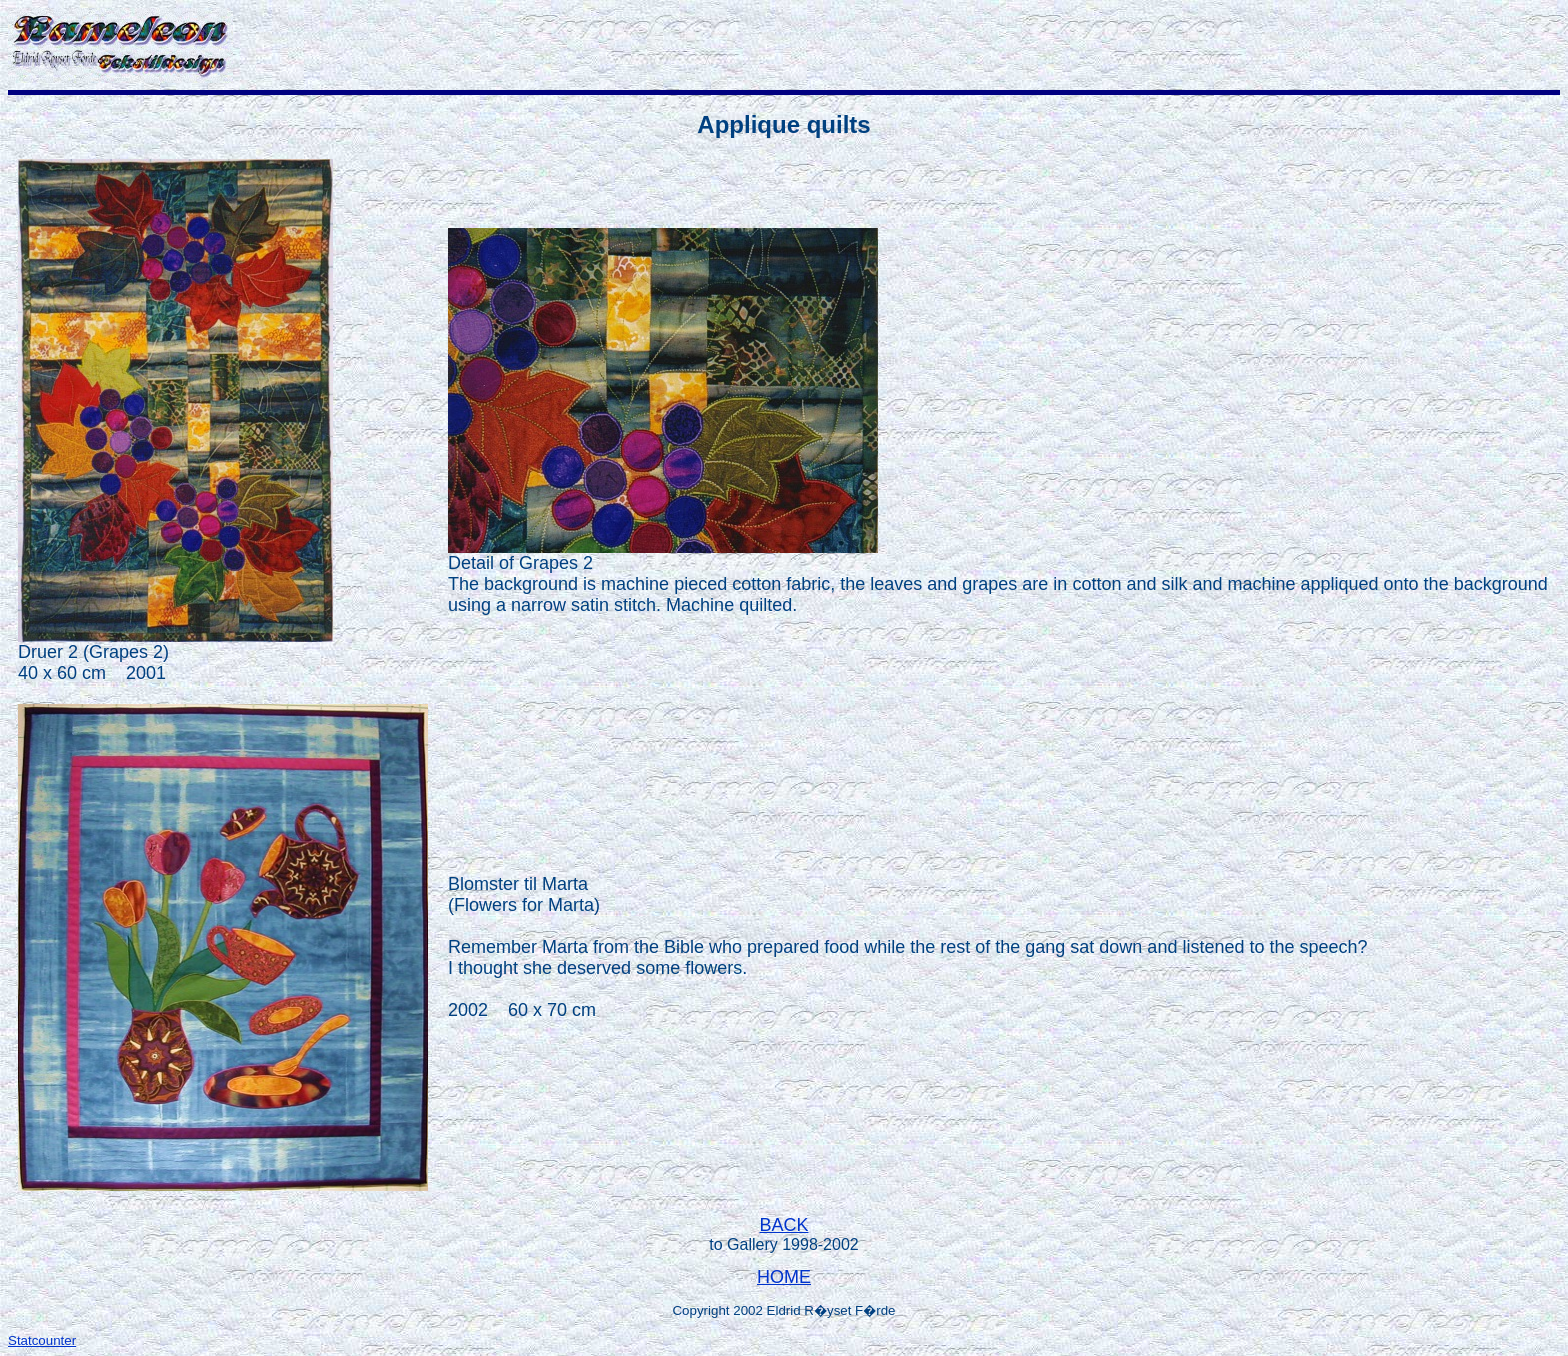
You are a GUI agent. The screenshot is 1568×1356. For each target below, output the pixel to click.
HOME (784, 1277)
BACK (783, 1225)
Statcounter (42, 1340)
